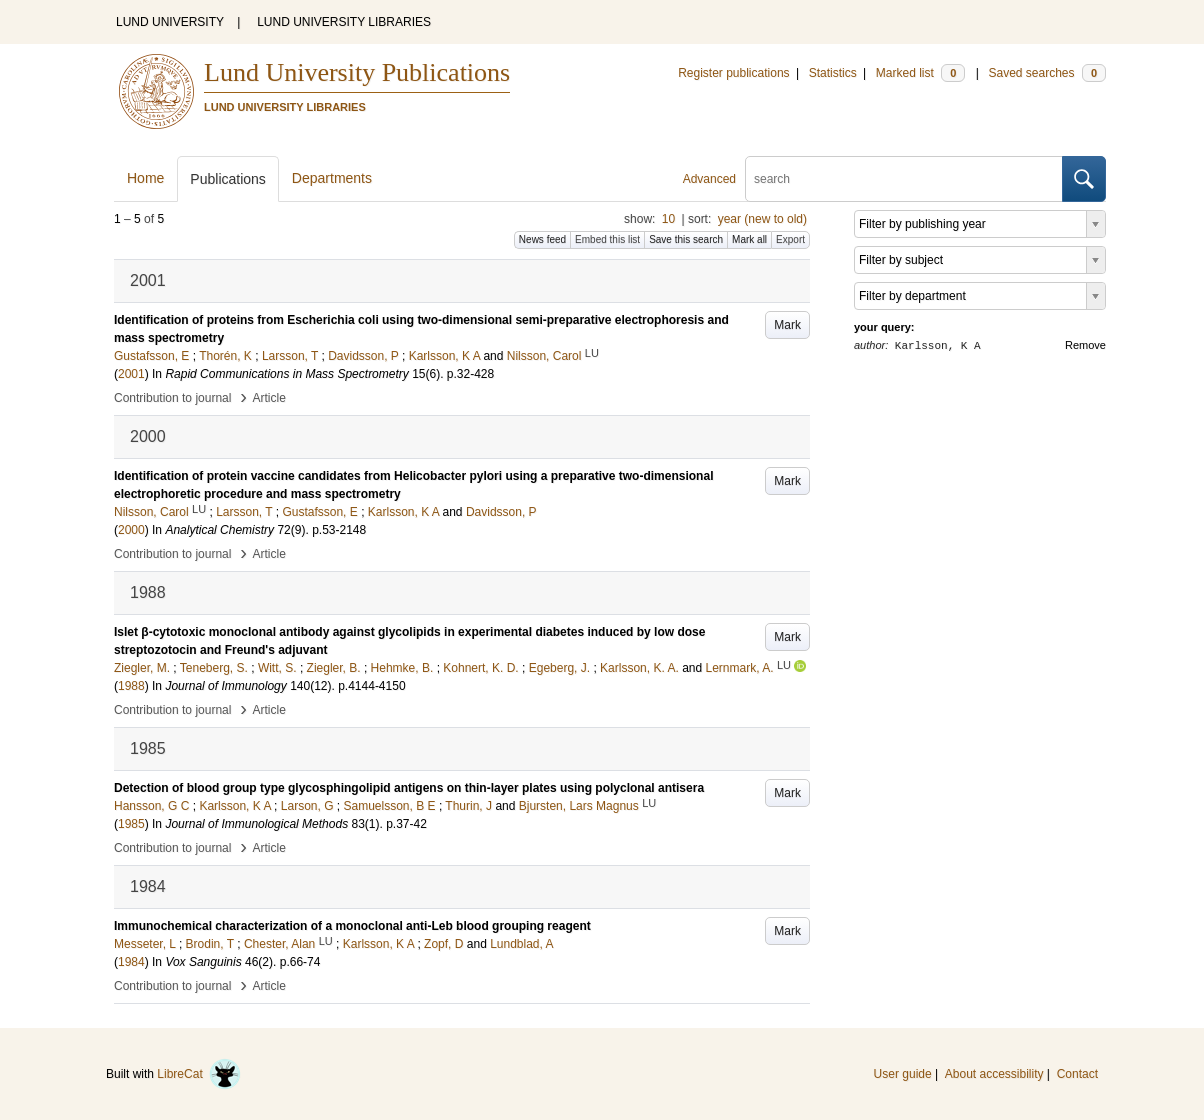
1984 (131, 962)
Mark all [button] (749, 239)
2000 (131, 530)
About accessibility (994, 1074)
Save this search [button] (686, 239)
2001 (131, 374)
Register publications (733, 73)
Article (269, 398)
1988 (131, 686)
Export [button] (790, 239)
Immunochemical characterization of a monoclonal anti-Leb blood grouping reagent (352, 926)
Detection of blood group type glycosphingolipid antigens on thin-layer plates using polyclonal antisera (409, 788)
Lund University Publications (357, 72)
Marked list (920, 73)
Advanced (709, 179)
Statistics (833, 73)
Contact (1077, 1074)
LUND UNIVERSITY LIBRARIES (344, 22)
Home (145, 178)
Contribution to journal (172, 398)
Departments (332, 178)
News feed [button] (542, 239)
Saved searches (1047, 73)
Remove (1085, 345)
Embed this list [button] (607, 239)
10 (668, 219)
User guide (903, 1074)
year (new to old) (762, 219)
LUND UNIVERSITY (170, 22)
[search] (904, 179)
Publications (228, 179)
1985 (131, 824)
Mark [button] (787, 325)
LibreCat (199, 1074)
